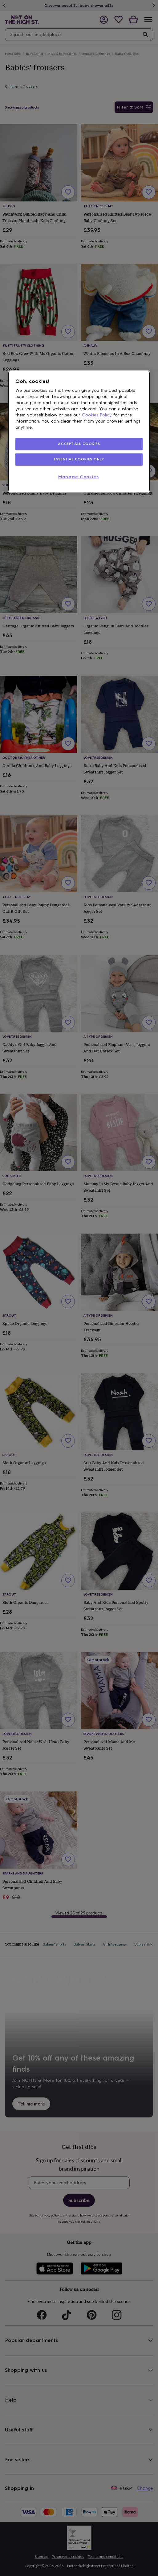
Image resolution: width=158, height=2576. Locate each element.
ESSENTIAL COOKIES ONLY (79, 459)
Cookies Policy (97, 415)
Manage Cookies (78, 477)
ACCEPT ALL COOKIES (79, 444)
